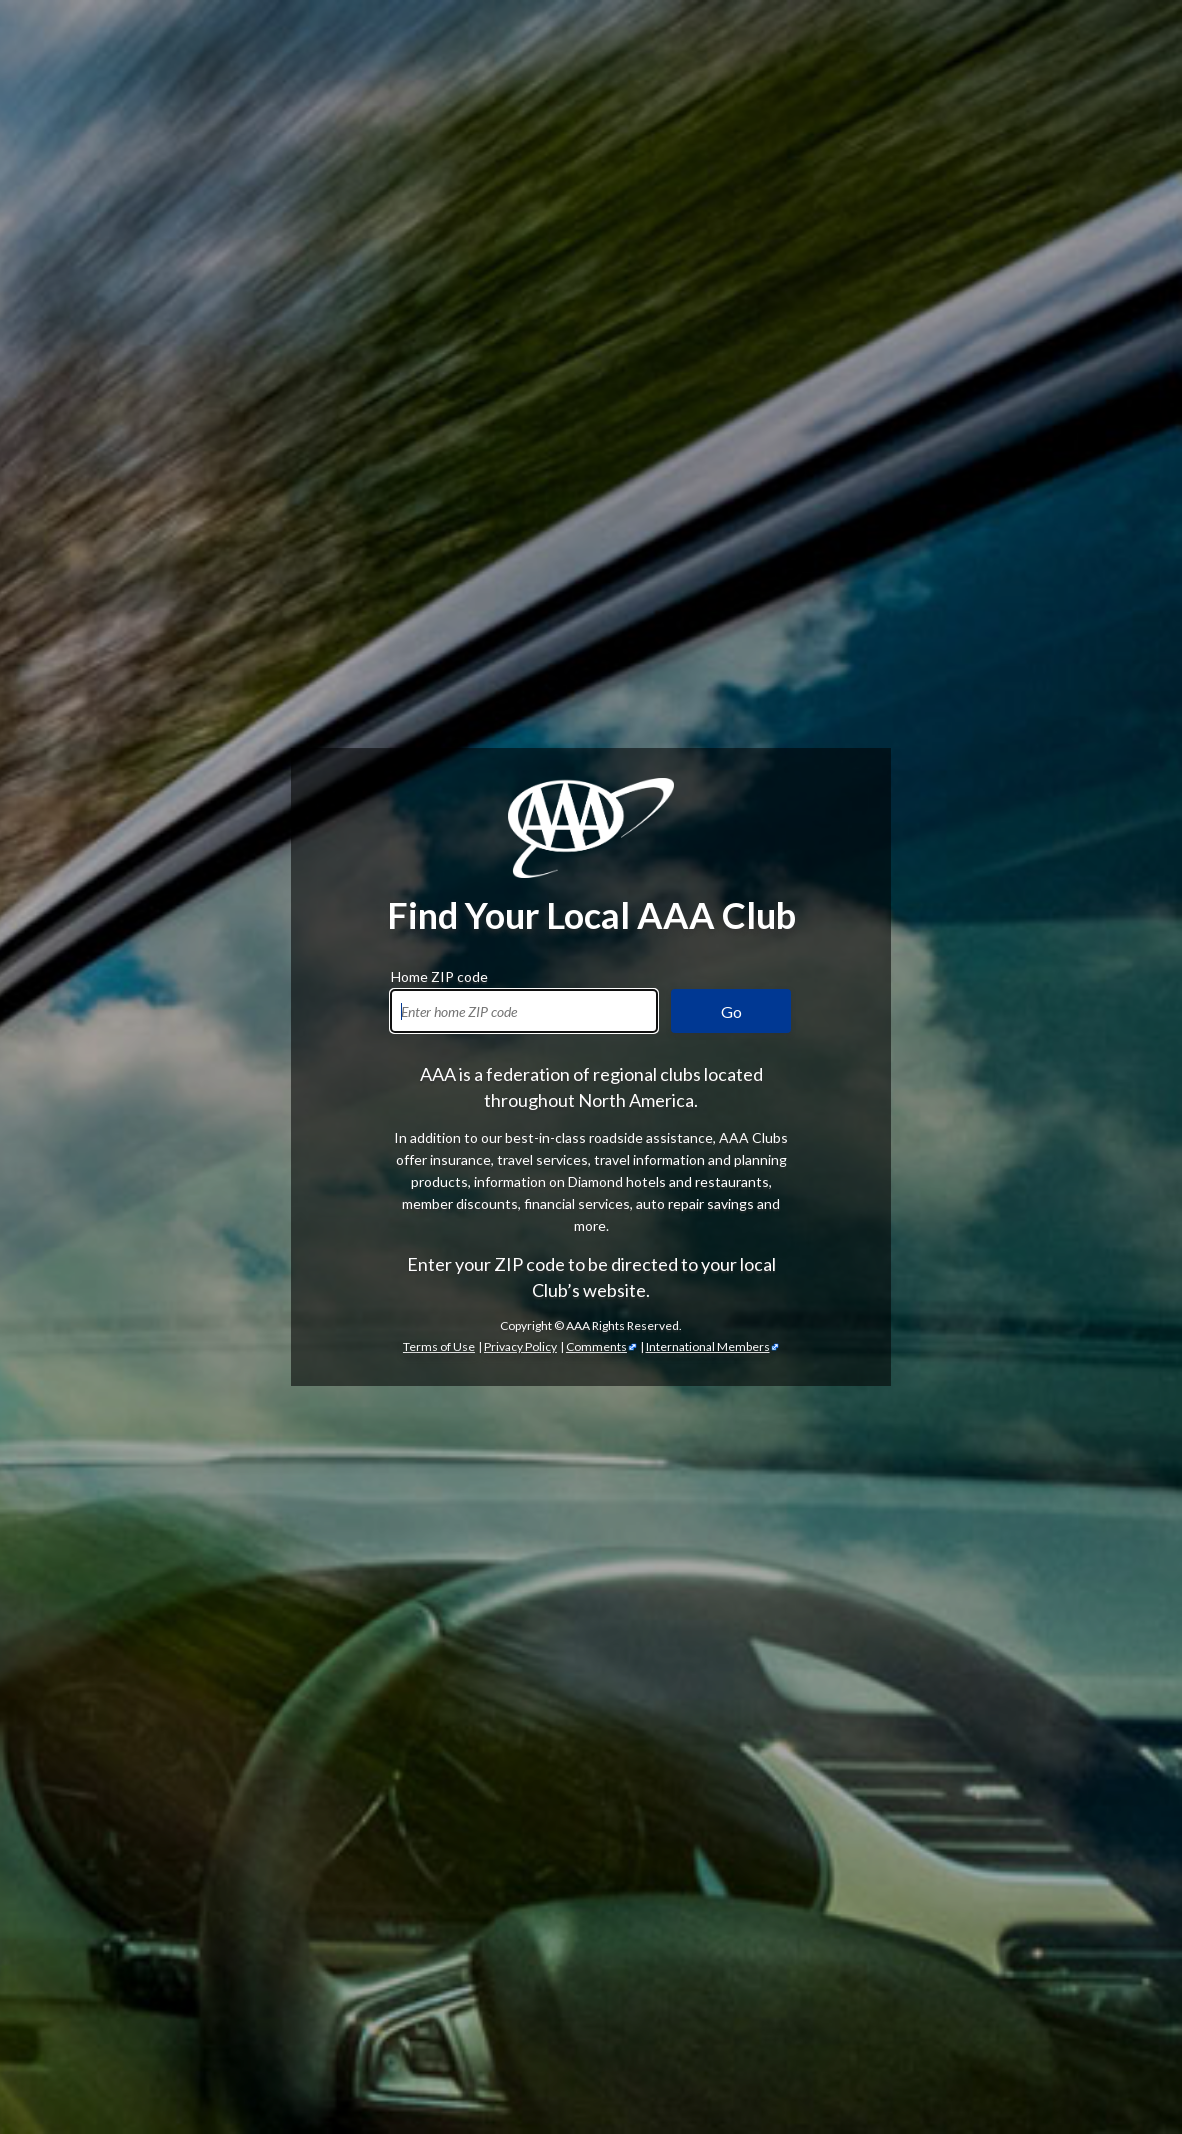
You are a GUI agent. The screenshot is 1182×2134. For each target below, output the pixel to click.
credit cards (1085, 1478)
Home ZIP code (439, 267)
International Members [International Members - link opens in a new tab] (708, 639)
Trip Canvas (444, 1986)
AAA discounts (485, 1246)
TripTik (406, 1942)
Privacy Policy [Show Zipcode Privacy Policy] (520, 639)
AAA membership (883, 816)
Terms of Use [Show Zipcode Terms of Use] (439, 639)
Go (731, 304)
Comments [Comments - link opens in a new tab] (596, 639)
